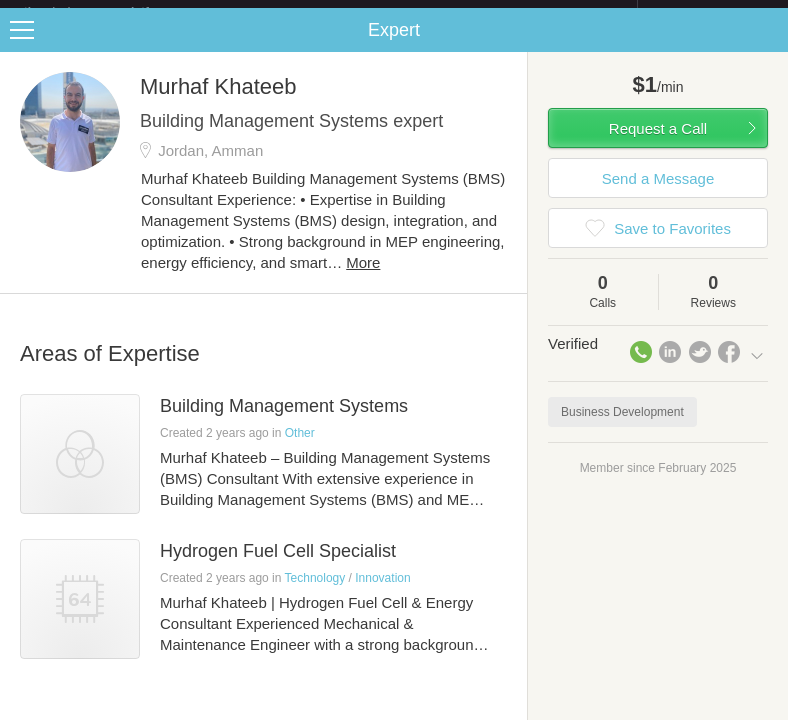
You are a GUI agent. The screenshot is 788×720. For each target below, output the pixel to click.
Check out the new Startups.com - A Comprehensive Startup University (419, 13)
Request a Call (658, 144)
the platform (108, 11)
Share (768, 46)
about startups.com (708, 13)
